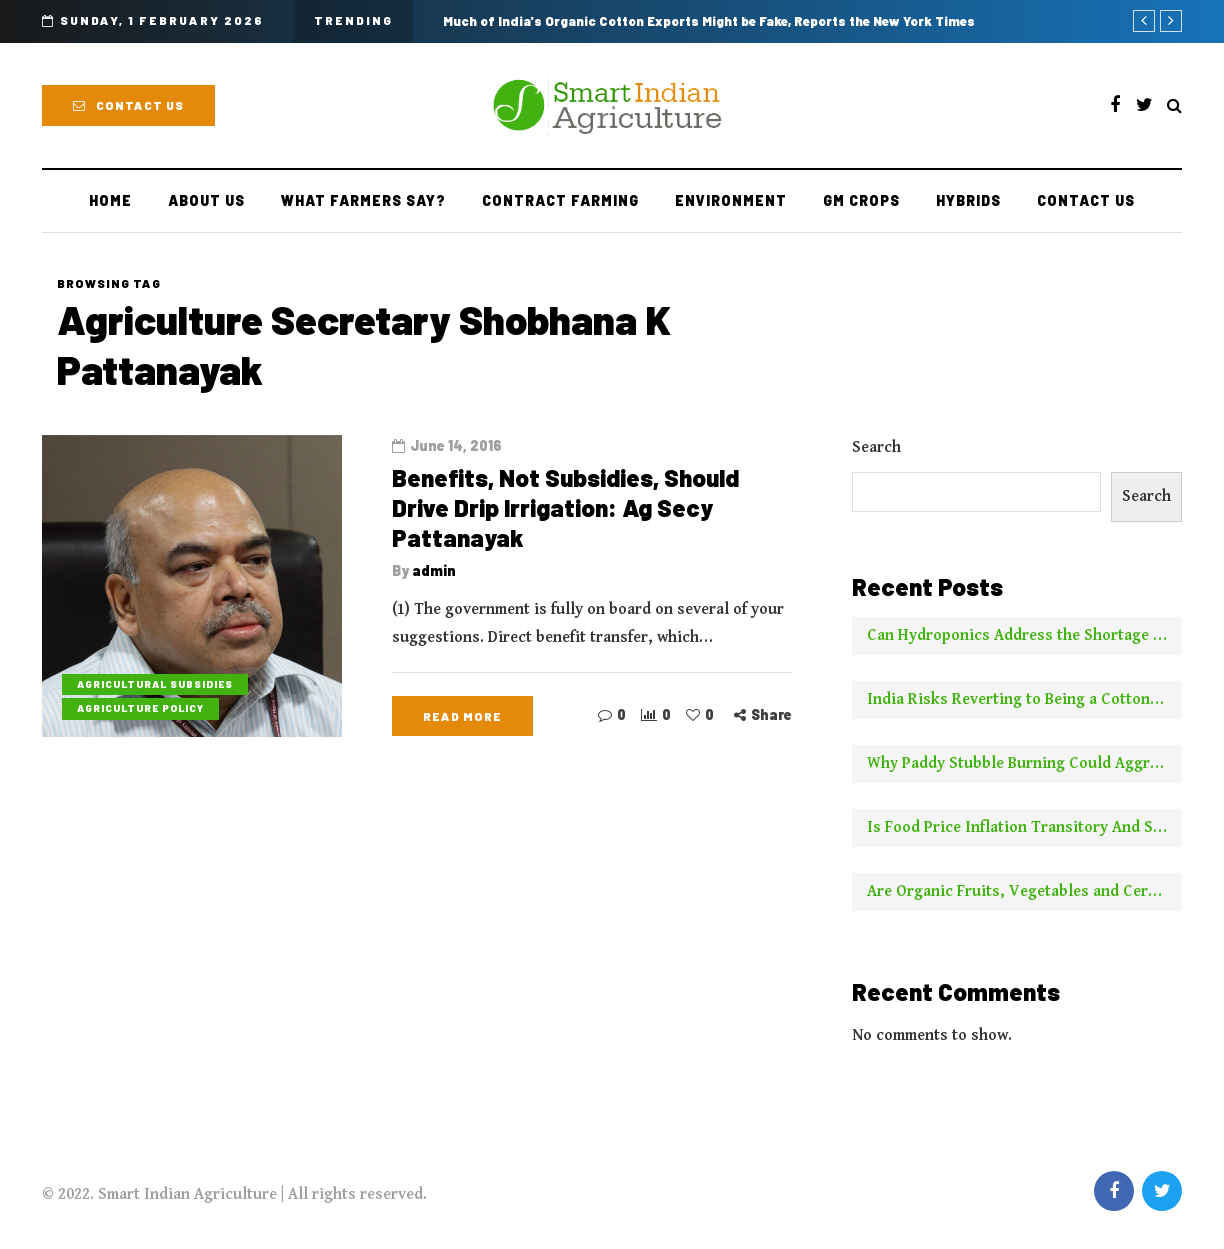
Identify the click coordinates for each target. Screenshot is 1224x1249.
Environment (731, 200)
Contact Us (128, 105)
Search (876, 447)
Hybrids (968, 200)
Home (110, 200)
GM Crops (861, 200)
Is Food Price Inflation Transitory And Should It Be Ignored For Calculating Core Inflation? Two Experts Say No (1024, 827)
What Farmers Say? (363, 200)
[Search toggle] (1174, 106)
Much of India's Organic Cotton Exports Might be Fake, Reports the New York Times (709, 21)
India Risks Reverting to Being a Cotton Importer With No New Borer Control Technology (1024, 699)
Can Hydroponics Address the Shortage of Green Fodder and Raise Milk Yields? (1024, 635)
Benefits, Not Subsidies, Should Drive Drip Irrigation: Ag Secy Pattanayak (565, 507)
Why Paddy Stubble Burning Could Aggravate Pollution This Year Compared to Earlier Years (1024, 763)
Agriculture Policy (140, 708)
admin (434, 570)
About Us (206, 200)
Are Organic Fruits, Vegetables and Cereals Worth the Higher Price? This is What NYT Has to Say (1024, 891)
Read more (462, 716)
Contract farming (560, 200)
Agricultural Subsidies (155, 684)
